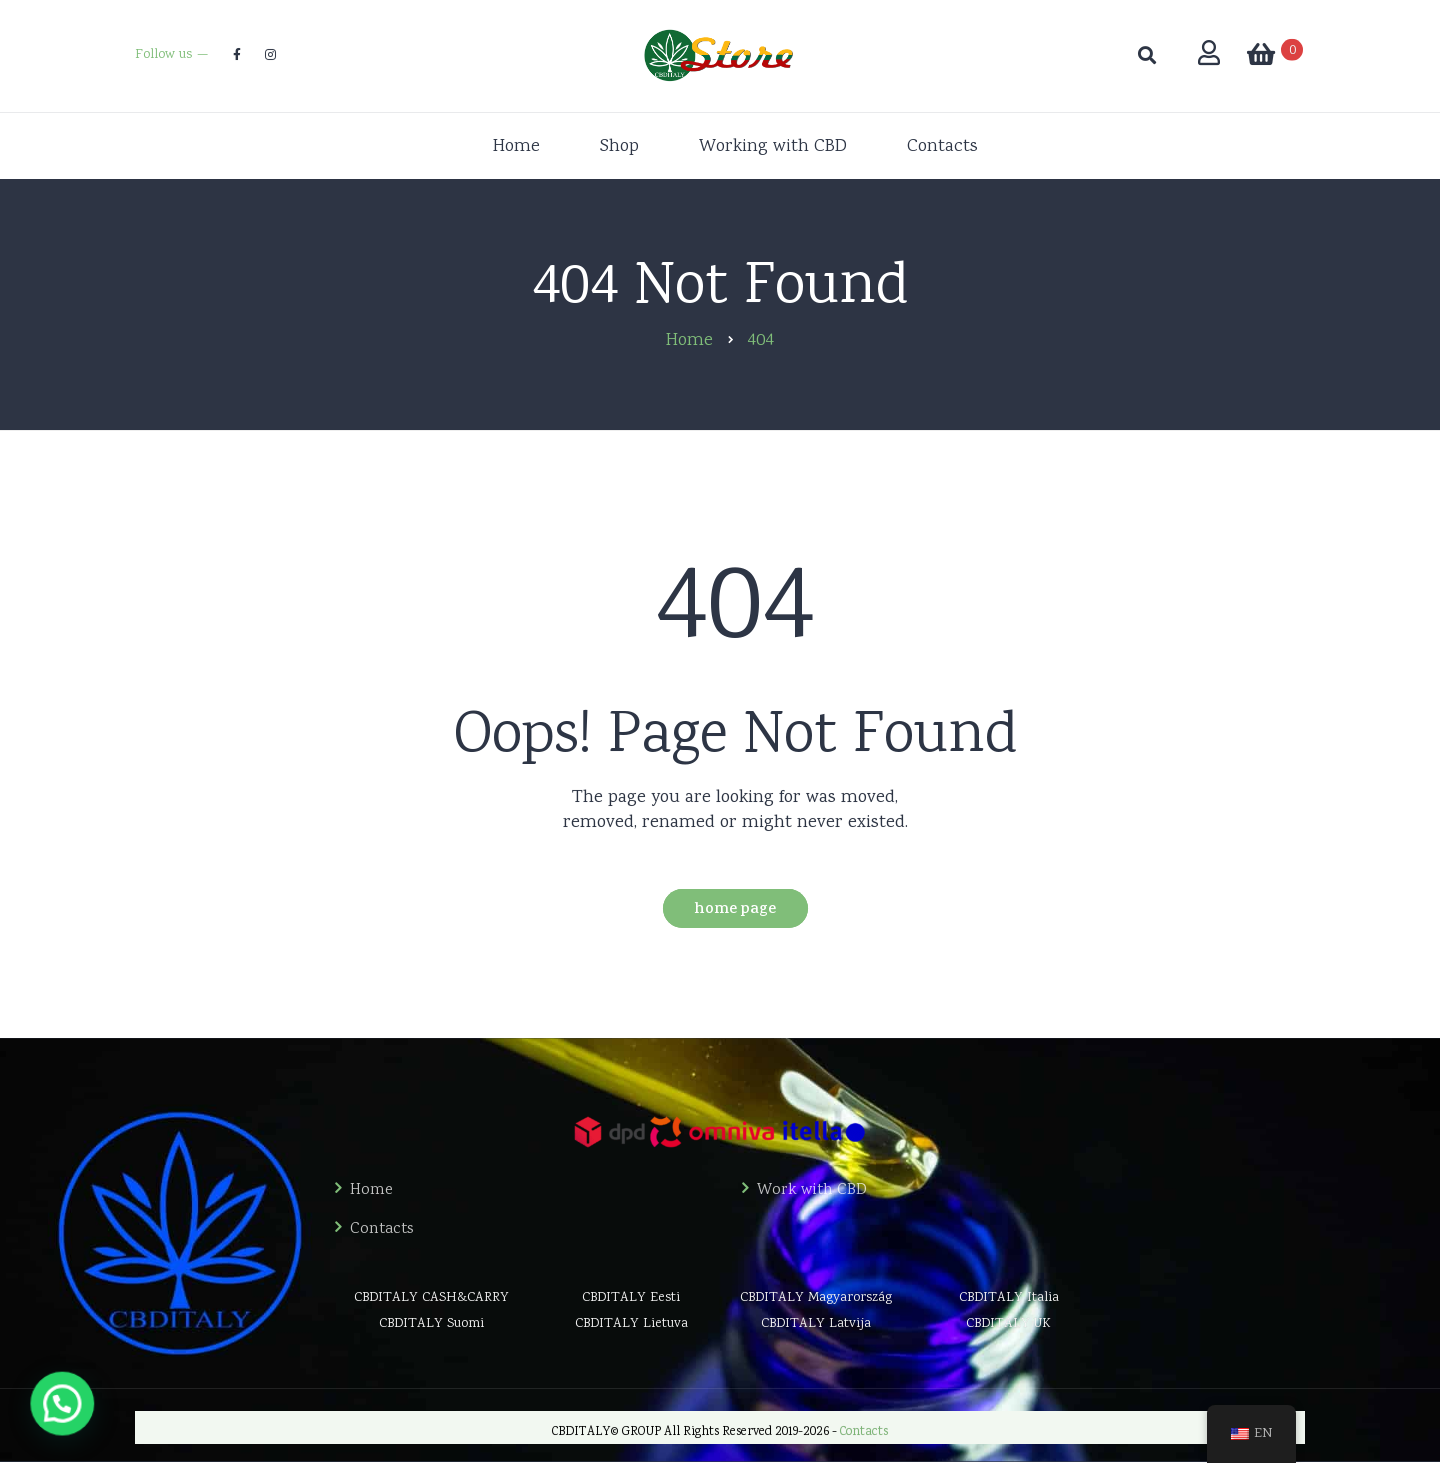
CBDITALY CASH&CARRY (431, 1298)
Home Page (735, 910)
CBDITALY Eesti (631, 1298)
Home (371, 1191)
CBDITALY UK (1008, 1324)
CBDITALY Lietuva (631, 1324)
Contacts (382, 1230)
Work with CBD (812, 1191)
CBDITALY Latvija (816, 1324)
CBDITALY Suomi (431, 1324)
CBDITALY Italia (1009, 1298)
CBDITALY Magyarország (816, 1298)
